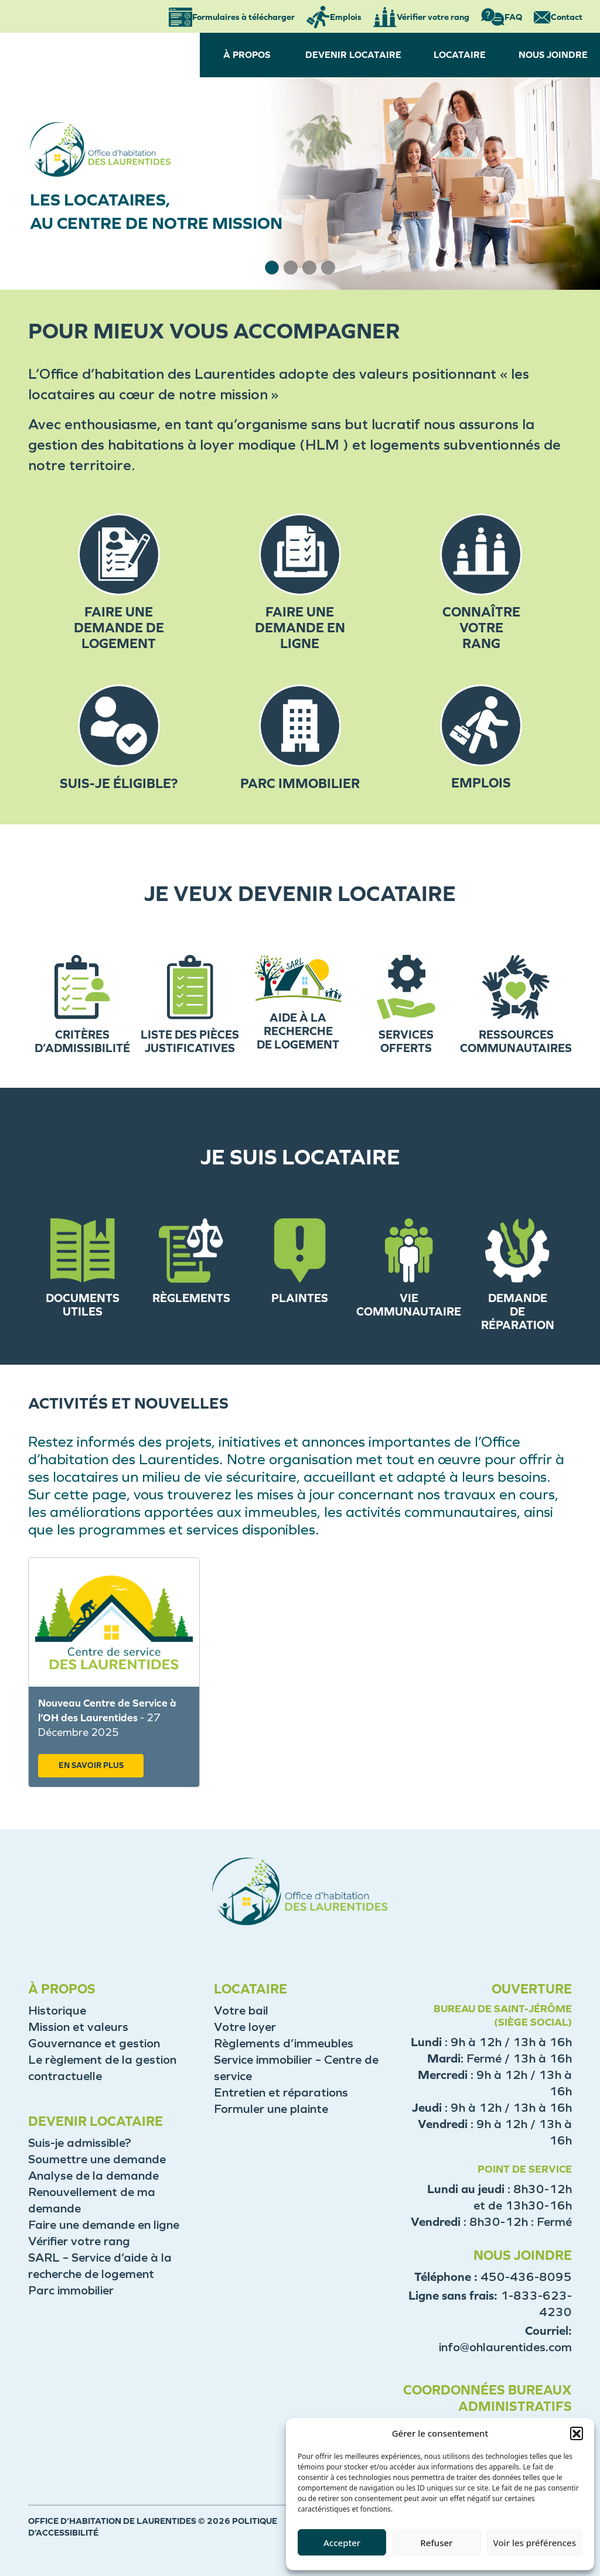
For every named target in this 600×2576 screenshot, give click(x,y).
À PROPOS (246, 54)
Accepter (341, 2542)
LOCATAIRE (460, 54)
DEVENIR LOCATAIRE (353, 54)
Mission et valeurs (78, 2026)
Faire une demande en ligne (103, 2224)
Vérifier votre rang (79, 2241)
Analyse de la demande (93, 2175)
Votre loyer (245, 2026)
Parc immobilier (71, 2290)
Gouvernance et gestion (94, 2043)
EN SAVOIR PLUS (91, 1765)
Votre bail (241, 2010)
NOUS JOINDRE (553, 54)
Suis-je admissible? (79, 2142)
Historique (57, 2010)
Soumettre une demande (97, 2159)
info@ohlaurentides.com (505, 2347)
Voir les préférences (534, 2542)
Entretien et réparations (281, 2092)
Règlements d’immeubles (283, 2043)
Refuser (436, 2542)
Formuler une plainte (271, 2108)
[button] (576, 2433)
